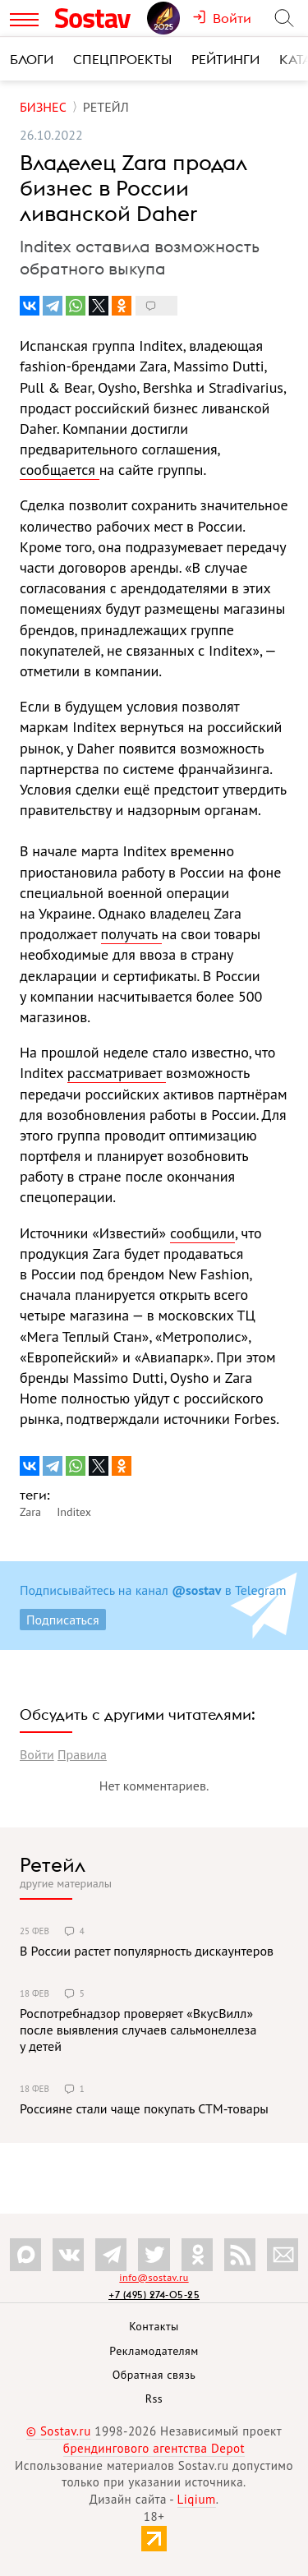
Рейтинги (225, 59)
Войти (37, 1754)
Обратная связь (154, 2374)
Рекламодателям (153, 2350)
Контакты (154, 2326)
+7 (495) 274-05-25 (154, 2294)
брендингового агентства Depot (154, 2448)
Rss (154, 2398)
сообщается (59, 469)
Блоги (31, 59)
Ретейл (52, 1864)
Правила (82, 1754)
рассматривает (116, 1072)
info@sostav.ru (153, 2277)
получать (131, 933)
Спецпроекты (122, 59)
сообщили (202, 1232)
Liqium (196, 2499)
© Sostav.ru (58, 2431)
